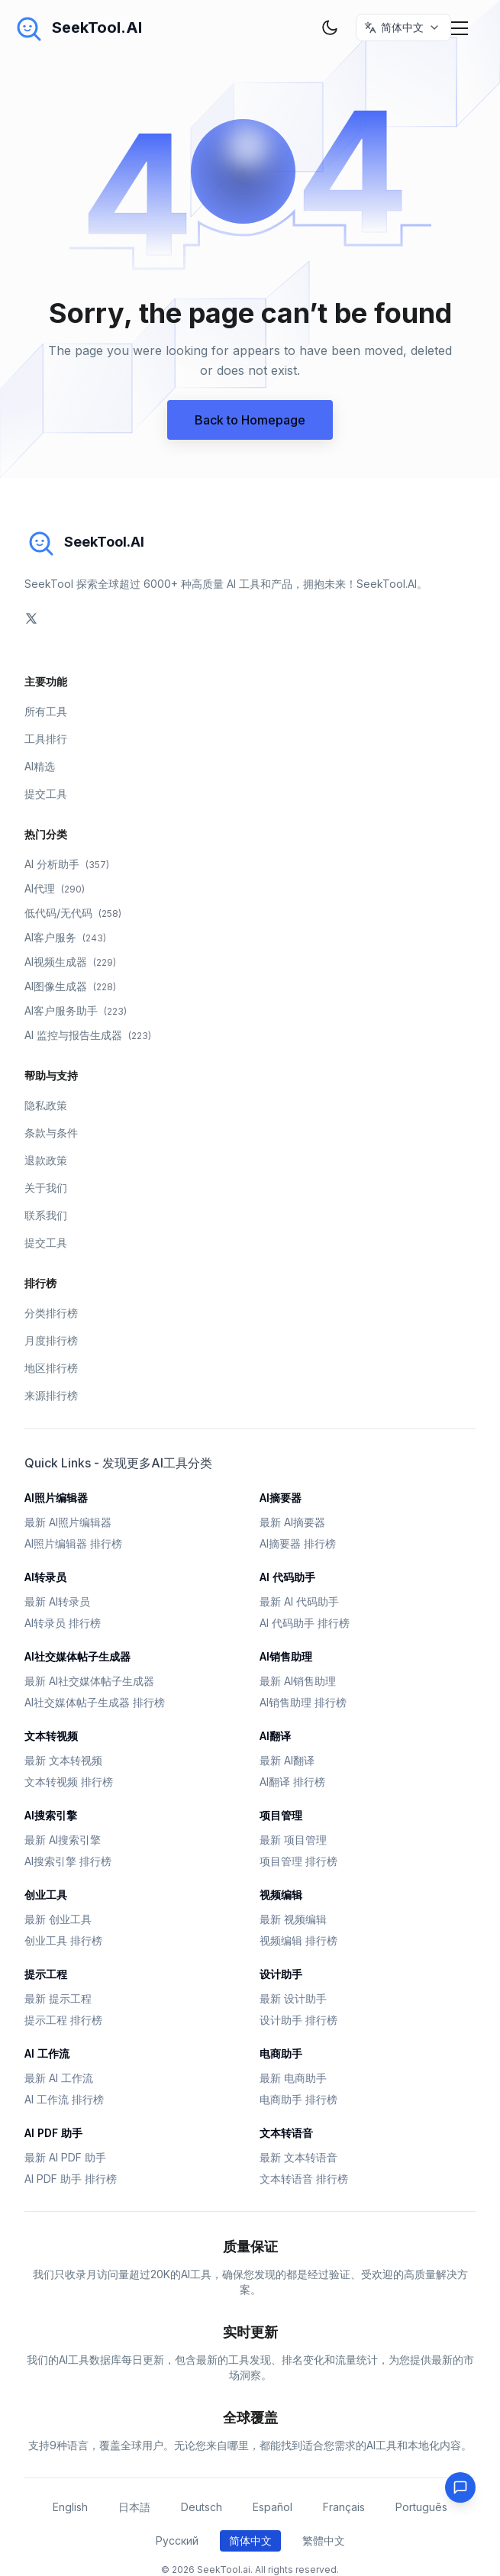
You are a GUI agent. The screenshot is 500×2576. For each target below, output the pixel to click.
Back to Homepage (250, 420)
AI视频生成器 (70, 961)
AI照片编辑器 (56, 1497)
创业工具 (45, 1894)
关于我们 (45, 1187)
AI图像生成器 (70, 986)
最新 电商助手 (293, 2077)
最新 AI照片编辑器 (67, 1522)
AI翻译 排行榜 (292, 1781)
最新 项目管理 (293, 1839)
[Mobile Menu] (460, 27)
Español (272, 2506)
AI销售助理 (286, 1656)
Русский (177, 2540)
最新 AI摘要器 (292, 1522)
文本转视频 (51, 1735)
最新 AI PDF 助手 (65, 2157)
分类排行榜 (51, 1312)
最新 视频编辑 (293, 1919)
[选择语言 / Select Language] (403, 27)
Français (344, 2506)
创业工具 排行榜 (63, 1940)
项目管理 (281, 1815)
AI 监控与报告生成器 (87, 1034)
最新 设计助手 (293, 1998)
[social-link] (31, 618)
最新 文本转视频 (63, 1760)
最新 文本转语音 (298, 2157)
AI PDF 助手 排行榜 (70, 2178)
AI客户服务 (65, 937)
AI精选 (39, 766)
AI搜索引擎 (50, 1815)
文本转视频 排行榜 (68, 1781)
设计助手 (281, 1974)
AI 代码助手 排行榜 (305, 1622)
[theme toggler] (329, 27)
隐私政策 (45, 1105)
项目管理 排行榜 (298, 1861)
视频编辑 (281, 1894)
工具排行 (45, 738)
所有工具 (45, 711)
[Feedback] (460, 2487)
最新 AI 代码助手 (299, 1601)
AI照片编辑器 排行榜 (73, 1543)
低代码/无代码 (72, 912)
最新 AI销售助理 (298, 1680)
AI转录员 (45, 1576)
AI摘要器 (281, 1497)
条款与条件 (51, 1132)
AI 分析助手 (66, 863)
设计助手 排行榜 (298, 2019)
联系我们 (45, 1215)
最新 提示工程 (58, 1998)
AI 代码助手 (287, 1576)
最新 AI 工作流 (58, 2077)
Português (421, 2506)
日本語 (134, 2506)
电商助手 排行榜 (298, 2099)
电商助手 (281, 2053)
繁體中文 (323, 2540)
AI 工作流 (46, 2053)
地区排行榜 (51, 1367)
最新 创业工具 (58, 1919)
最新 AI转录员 (57, 1601)
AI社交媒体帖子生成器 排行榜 (94, 1702)
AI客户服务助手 (75, 1010)
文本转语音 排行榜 (304, 2178)
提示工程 (45, 1974)
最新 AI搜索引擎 (62, 1839)
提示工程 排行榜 (63, 2019)
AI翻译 (275, 1735)
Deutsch (201, 2506)
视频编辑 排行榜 (298, 1940)
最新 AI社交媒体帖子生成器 (89, 1680)
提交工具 (45, 793)
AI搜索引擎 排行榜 (67, 1861)
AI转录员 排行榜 (62, 1622)
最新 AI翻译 (287, 1760)
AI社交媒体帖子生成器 (77, 1656)
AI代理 (54, 888)
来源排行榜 (51, 1395)
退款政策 (45, 1160)
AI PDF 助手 (53, 2132)
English (70, 2506)
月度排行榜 (51, 1340)
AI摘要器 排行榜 (298, 1543)
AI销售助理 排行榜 (303, 1702)
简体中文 (250, 2540)
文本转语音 (286, 2132)
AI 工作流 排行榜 (64, 2099)
